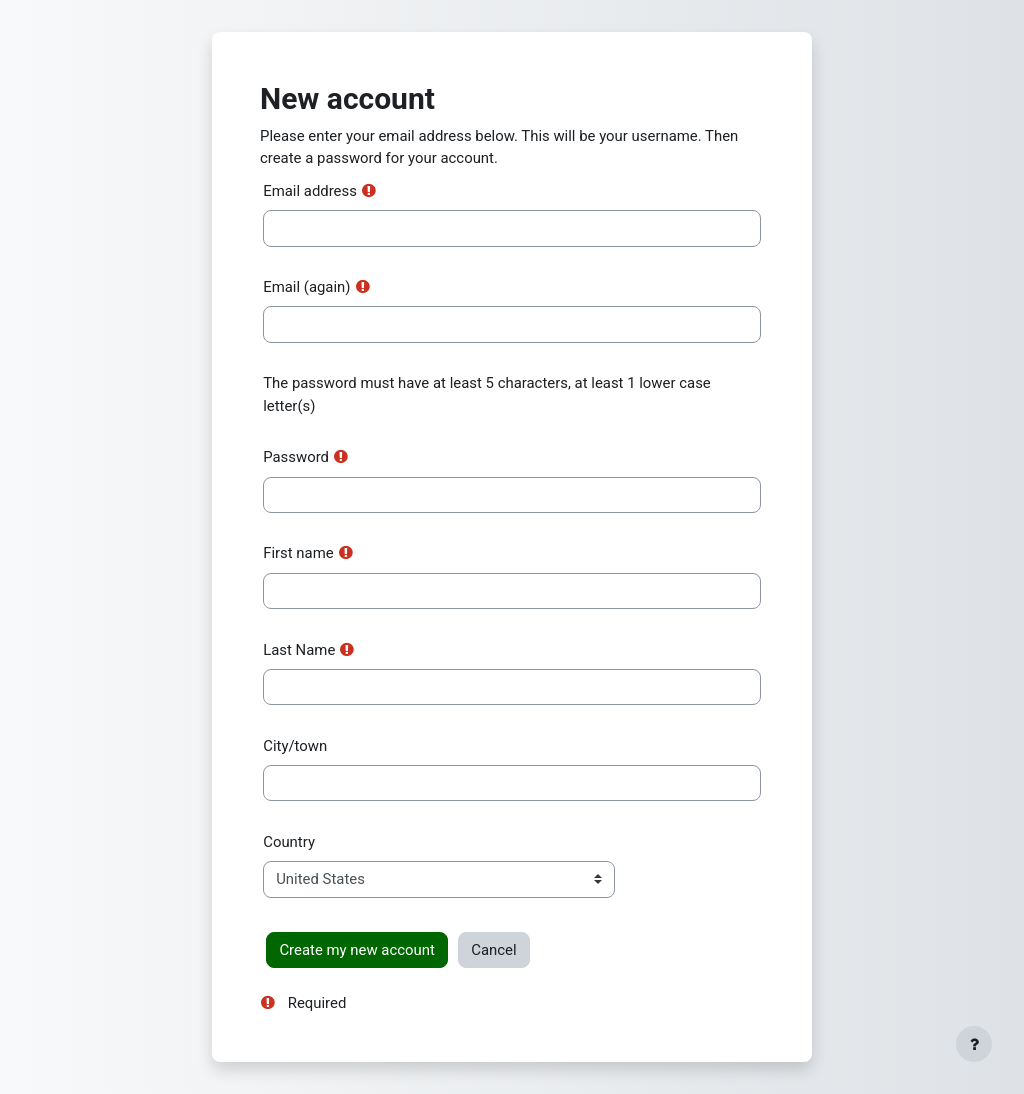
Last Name (299, 650)
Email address (310, 191)
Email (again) (306, 287)
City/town (295, 746)
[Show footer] (974, 1044)
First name (298, 553)
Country (289, 842)
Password (296, 457)
